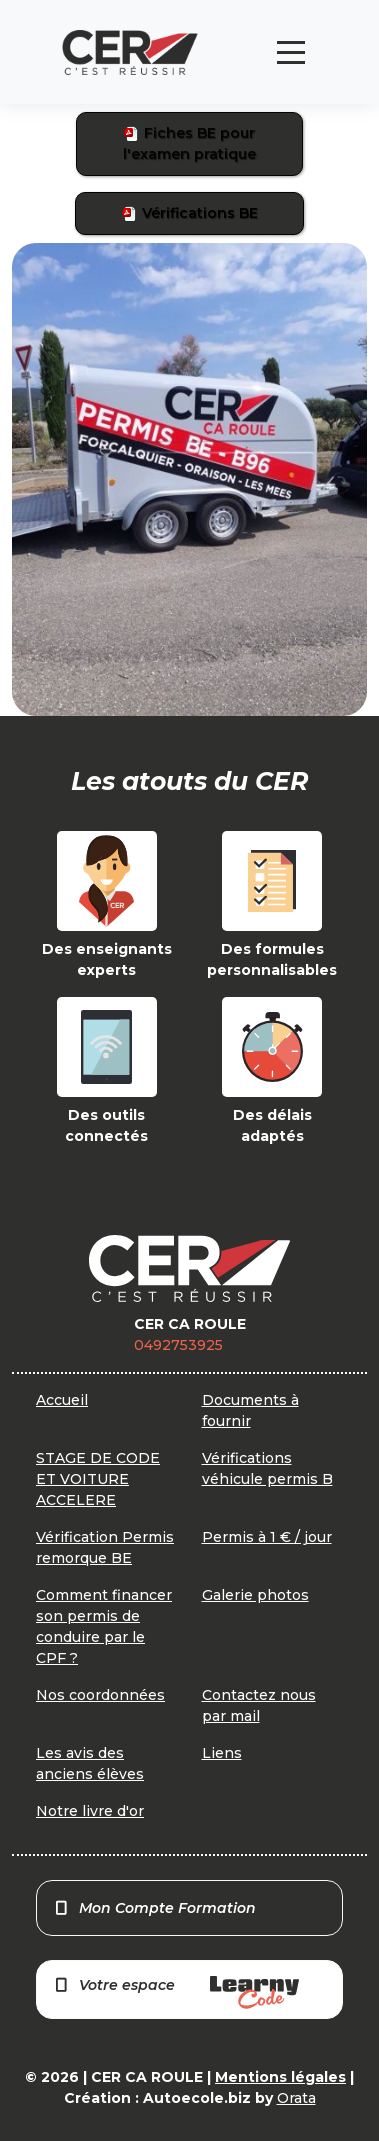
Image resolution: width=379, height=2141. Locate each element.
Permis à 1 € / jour (267, 1537)
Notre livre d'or (90, 1811)
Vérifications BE (190, 213)
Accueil (62, 1400)
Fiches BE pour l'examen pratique (189, 143)
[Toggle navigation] (291, 52)
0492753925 (178, 1345)
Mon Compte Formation (154, 1908)
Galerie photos (255, 1595)
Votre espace (176, 1992)
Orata (296, 2098)
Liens (222, 1753)
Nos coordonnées (100, 1695)
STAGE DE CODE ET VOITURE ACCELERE (98, 1479)
